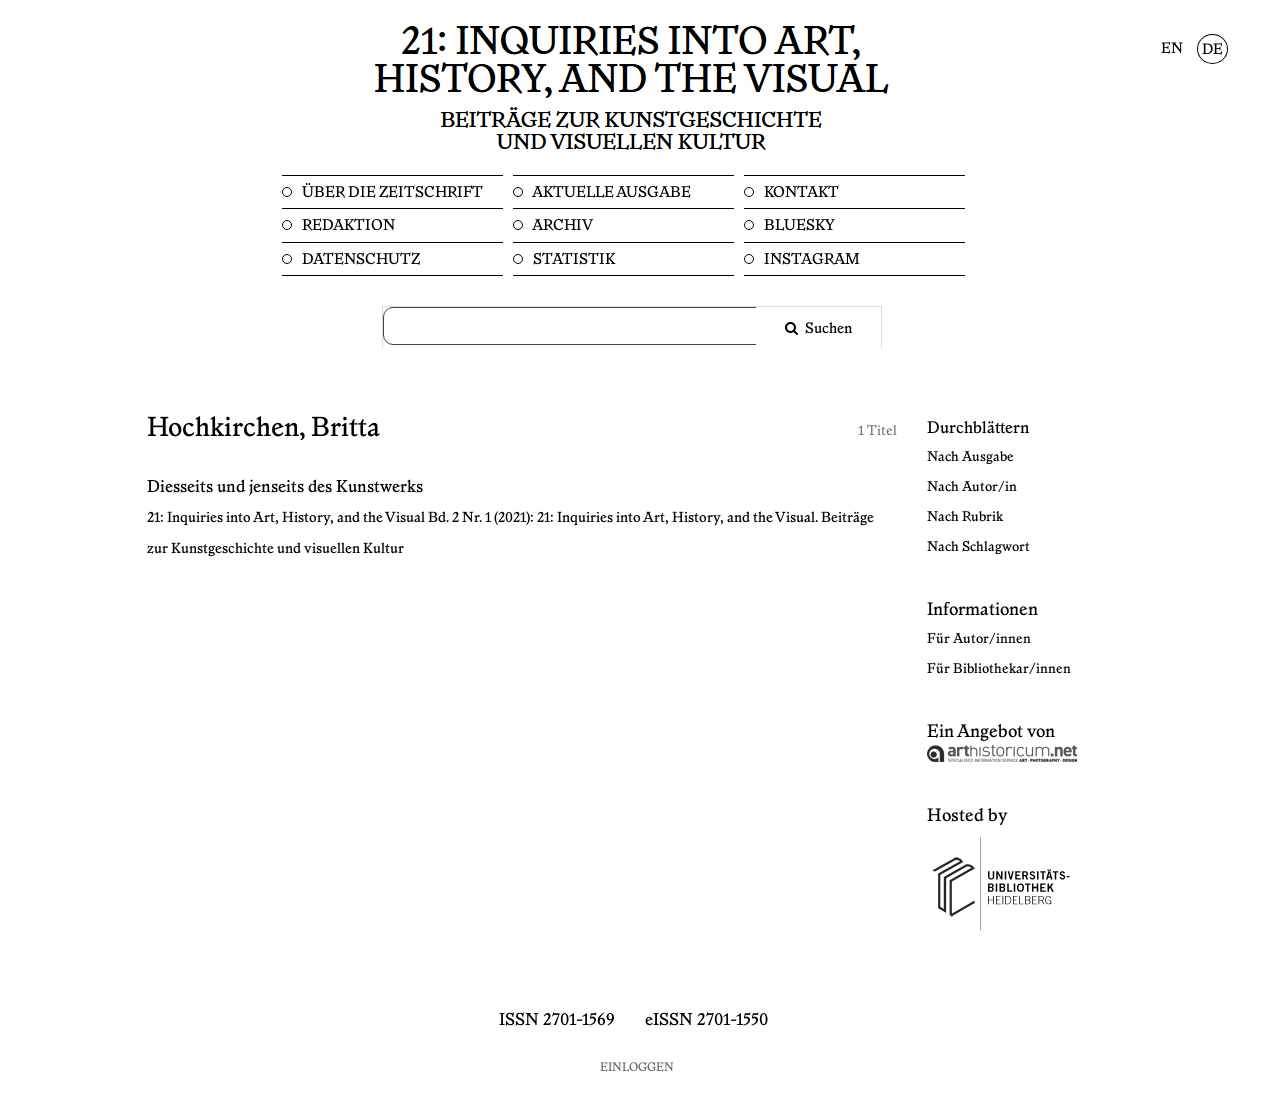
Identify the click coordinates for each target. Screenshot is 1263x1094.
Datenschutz (359, 259)
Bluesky (798, 225)
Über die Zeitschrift (391, 192)
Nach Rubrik (965, 517)
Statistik (572, 259)
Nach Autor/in (972, 487)
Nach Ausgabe (970, 457)
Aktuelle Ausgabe (610, 192)
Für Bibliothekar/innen (999, 669)
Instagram (810, 259)
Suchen (827, 329)
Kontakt (800, 192)
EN (1172, 49)
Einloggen (637, 1067)
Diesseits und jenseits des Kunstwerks (285, 487)
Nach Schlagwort (978, 547)
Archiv (561, 225)
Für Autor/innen (979, 639)
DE (1212, 50)
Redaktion (347, 225)
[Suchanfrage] (582, 326)
